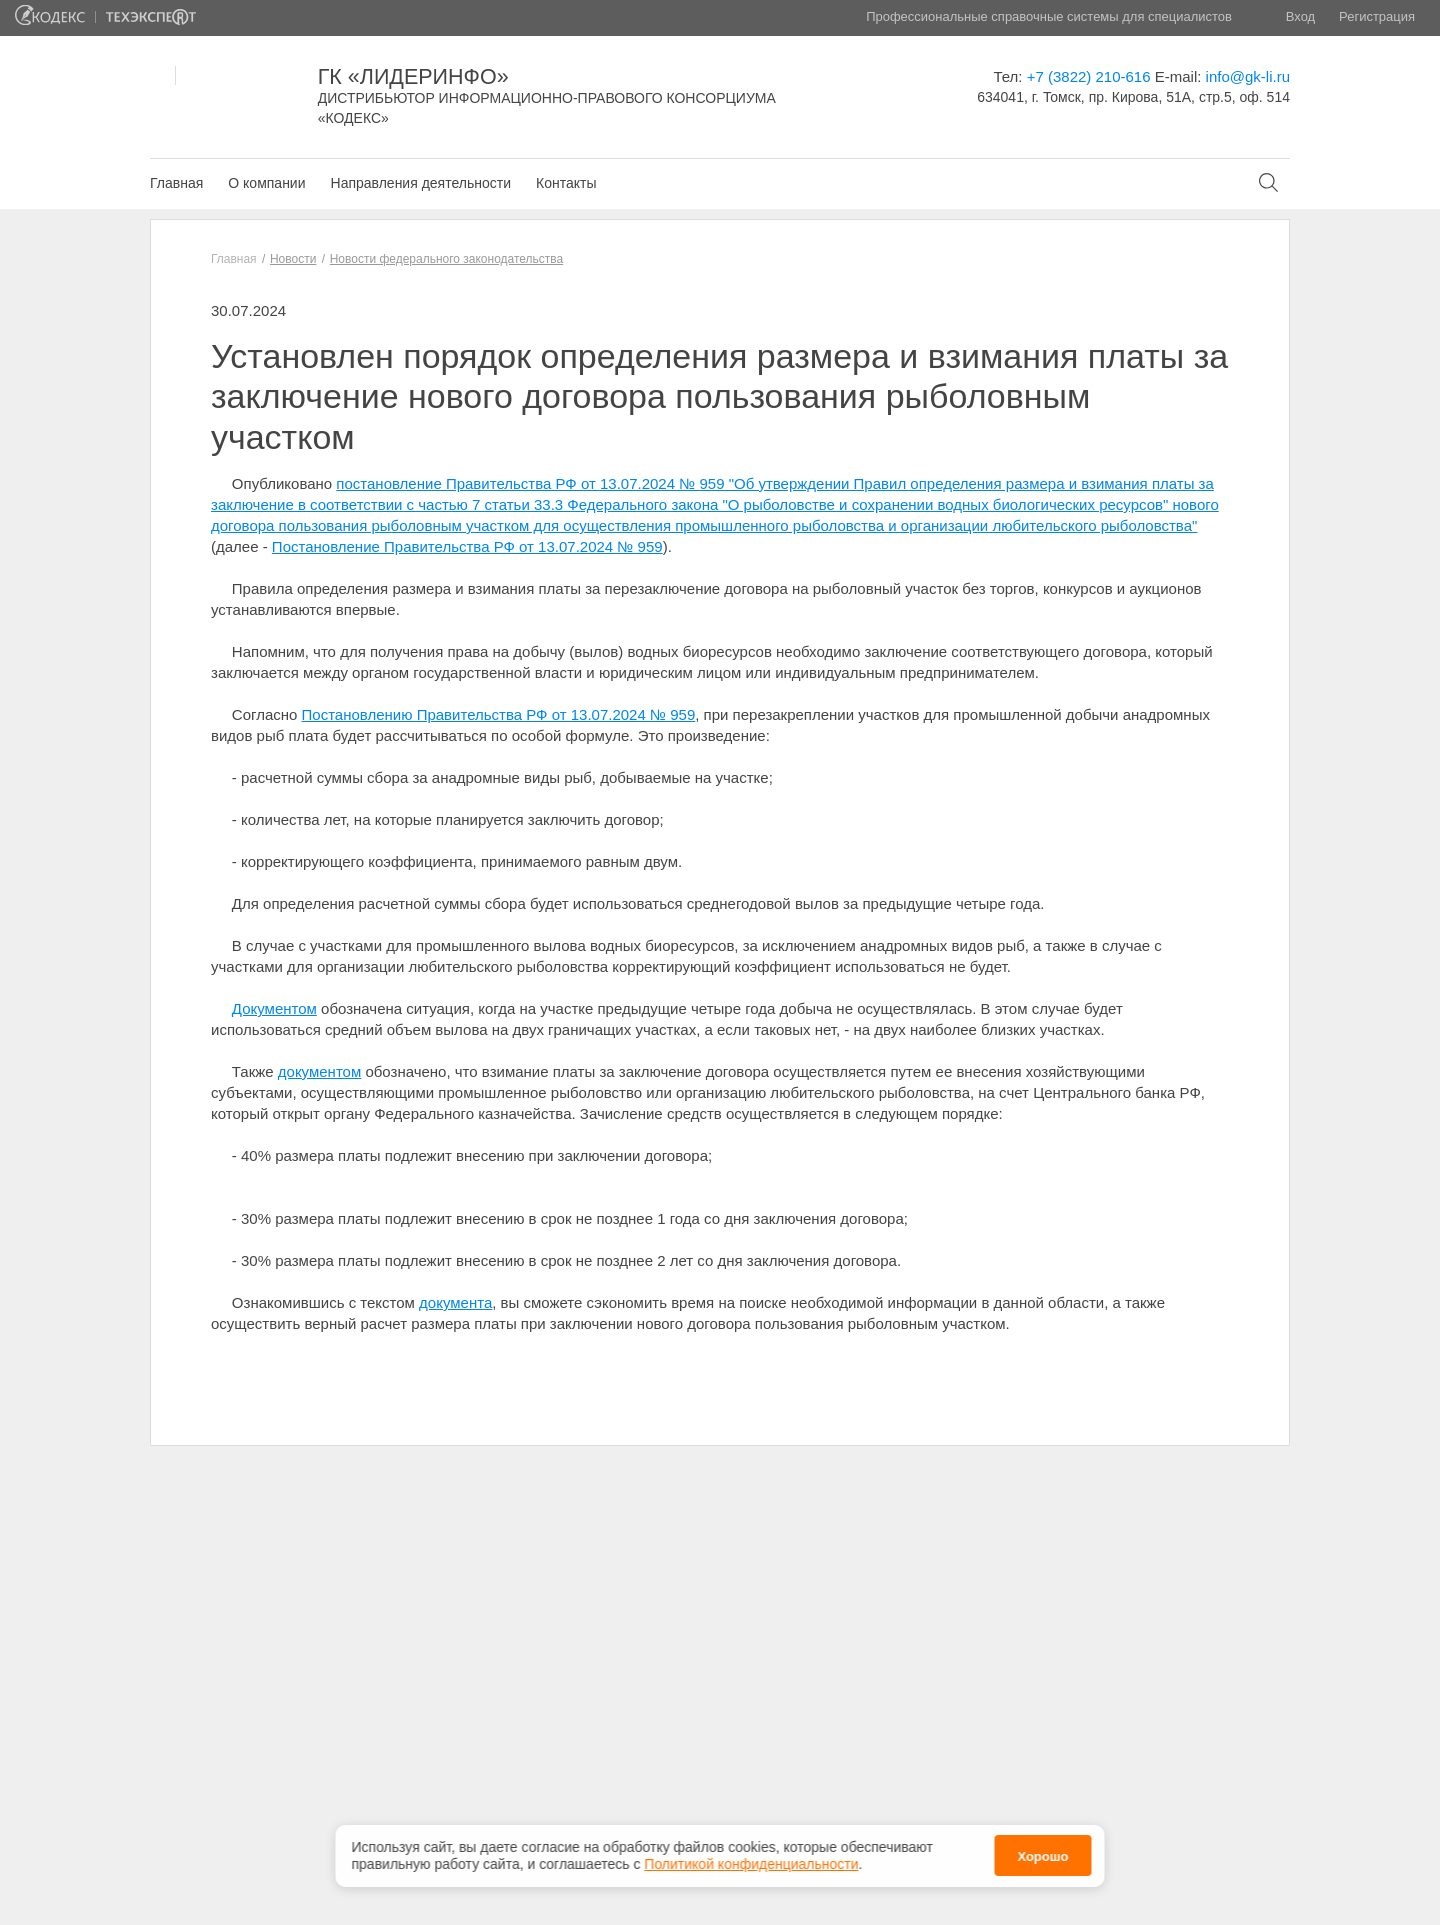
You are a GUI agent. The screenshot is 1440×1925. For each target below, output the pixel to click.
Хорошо (1042, 1856)
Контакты (566, 183)
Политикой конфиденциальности (751, 1864)
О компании (266, 183)
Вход (1300, 16)
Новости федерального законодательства (446, 259)
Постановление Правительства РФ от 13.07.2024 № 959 (467, 546)
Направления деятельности (421, 183)
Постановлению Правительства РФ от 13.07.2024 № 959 (499, 714)
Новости (293, 259)
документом (319, 1071)
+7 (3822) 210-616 (1089, 76)
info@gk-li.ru (1248, 76)
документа (455, 1302)
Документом (274, 1008)
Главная (176, 183)
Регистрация (1377, 16)
